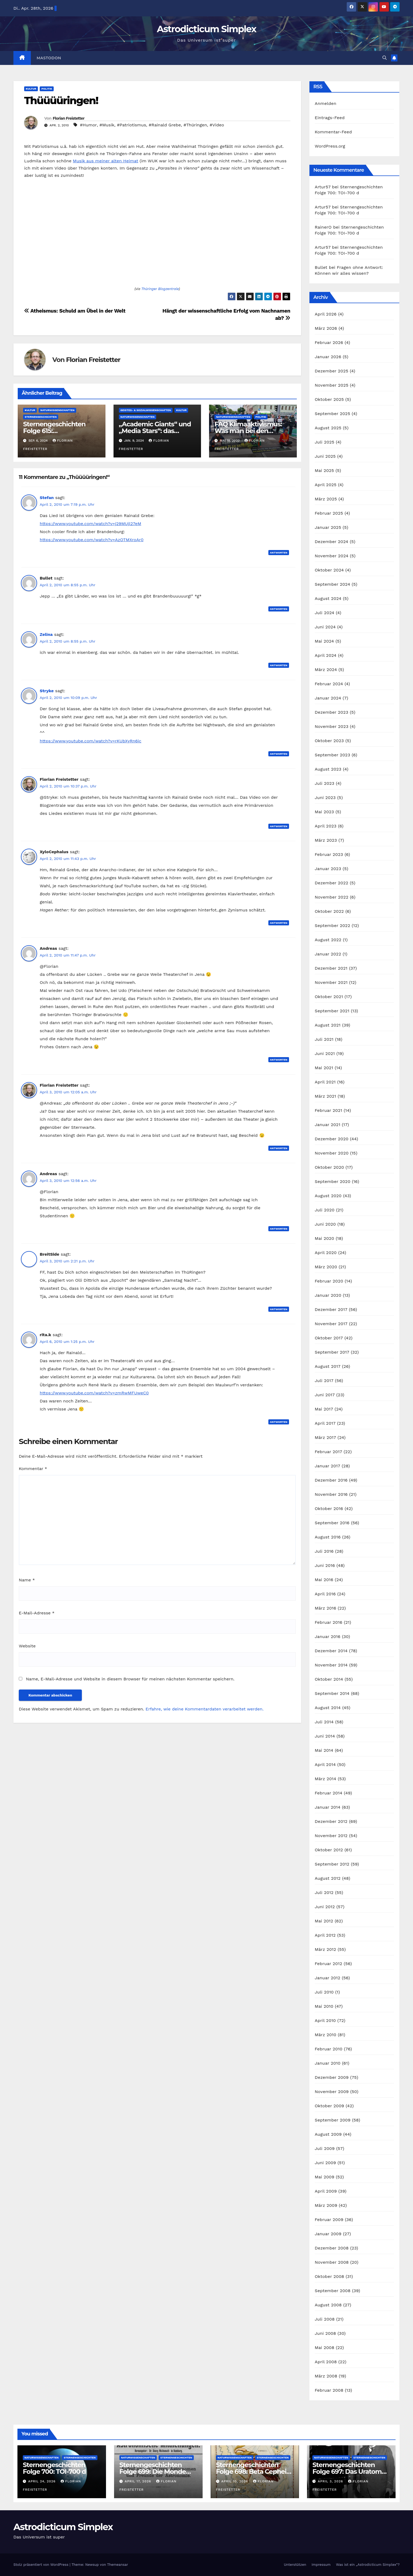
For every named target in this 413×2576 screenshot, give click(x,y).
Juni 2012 (325, 1906)
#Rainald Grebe (165, 124)
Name (27, 1579)
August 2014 (328, 1707)
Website (27, 1645)
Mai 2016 (324, 1579)
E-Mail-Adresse (36, 1612)
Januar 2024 (328, 698)
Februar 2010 (328, 2048)
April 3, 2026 (331, 2481)
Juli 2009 (325, 2148)
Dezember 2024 (331, 541)
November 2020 (332, 1153)
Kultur (31, 88)
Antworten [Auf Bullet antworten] (278, 608)
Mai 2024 (324, 641)
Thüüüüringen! (61, 100)
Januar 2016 (328, 1636)
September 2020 (332, 1181)
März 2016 (325, 1608)
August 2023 (328, 769)
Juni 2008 (325, 2333)
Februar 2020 (329, 1281)
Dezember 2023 (331, 712)
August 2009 (328, 2134)
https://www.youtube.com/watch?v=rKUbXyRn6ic (90, 740)
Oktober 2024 (329, 570)
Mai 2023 (324, 811)
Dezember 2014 (331, 1650)
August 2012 (328, 1878)
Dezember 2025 (331, 370)
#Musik (107, 124)
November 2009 (332, 2091)
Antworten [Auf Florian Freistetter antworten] (278, 826)
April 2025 (326, 484)
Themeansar (117, 2565)
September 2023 (332, 754)
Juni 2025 (325, 456)
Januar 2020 (328, 1295)
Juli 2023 (324, 783)
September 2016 (332, 1522)
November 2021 (331, 982)
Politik (46, 88)
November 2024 (331, 555)
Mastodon (49, 58)
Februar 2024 (329, 683)
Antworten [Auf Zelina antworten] (278, 665)
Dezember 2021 (331, 968)
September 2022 (332, 925)
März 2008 (326, 2376)
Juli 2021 (324, 1039)
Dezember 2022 (331, 882)
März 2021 (325, 1096)
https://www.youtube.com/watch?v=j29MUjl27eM (90, 523)
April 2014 (325, 1764)
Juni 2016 (325, 1565)
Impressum (321, 2565)
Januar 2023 (328, 868)
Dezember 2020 (332, 1138)
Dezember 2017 (331, 1309)
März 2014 (325, 1778)
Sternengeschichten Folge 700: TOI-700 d (54, 2468)
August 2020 (328, 1195)
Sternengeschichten (41, 416)
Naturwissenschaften (57, 410)
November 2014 (331, 1665)
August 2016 (328, 1537)
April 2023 (326, 826)
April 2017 (325, 1423)
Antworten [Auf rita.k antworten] (278, 1421)
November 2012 (331, 1835)
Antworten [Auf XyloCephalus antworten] (278, 922)
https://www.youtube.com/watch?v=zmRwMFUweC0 (94, 1392)
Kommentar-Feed (333, 131)
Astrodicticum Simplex (206, 29)
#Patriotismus (131, 124)
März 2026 (326, 328)
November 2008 (332, 2262)
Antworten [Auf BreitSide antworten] (278, 1309)
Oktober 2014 (329, 1679)
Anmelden (326, 103)
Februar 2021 (328, 1110)
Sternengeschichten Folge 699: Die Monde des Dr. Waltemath (152, 2471)
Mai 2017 (324, 1409)
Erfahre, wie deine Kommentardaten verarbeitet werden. (204, 1709)
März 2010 (325, 2034)
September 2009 (332, 2120)
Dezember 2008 (332, 2248)
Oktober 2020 (329, 1167)
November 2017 (331, 1323)
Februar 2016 (328, 1622)
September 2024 (332, 584)
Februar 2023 (329, 854)
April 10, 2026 (235, 2481)
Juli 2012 (324, 1892)
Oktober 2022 (329, 911)
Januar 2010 (328, 2063)
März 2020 (326, 1266)
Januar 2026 (328, 356)
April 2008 (326, 2361)
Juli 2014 (324, 1721)
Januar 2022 (328, 954)
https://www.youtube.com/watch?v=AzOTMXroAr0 (92, 539)
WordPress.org (330, 146)
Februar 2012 (328, 1963)
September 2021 (332, 1010)
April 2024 (326, 655)
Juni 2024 (325, 626)
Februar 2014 (328, 1792)
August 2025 (328, 427)
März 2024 (326, 669)
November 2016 (331, 1494)
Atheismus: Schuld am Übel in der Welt (74, 311)
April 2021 (325, 1081)
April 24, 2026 (42, 2481)
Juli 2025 (324, 442)
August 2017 (328, 1366)
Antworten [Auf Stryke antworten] (278, 753)
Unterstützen (295, 2565)
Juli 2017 (324, 1380)
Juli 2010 (324, 1992)
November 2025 (331, 385)
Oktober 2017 (329, 1337)
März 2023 (326, 840)
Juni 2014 (325, 1736)
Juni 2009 (325, 2162)
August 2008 (328, 2304)
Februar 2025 (329, 513)
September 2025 (332, 413)
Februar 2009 (329, 2219)
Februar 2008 (329, 2390)
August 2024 (328, 598)
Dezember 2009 (332, 2077)
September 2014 (332, 1693)
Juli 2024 (324, 612)
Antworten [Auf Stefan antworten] (278, 552)
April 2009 (326, 2191)
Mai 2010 (324, 2006)
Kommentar (33, 1468)
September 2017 (332, 1352)
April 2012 (325, 1935)
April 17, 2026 (138, 2481)
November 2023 (331, 726)
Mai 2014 (324, 1750)
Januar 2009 (328, 2233)
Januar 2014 (328, 1807)
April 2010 (325, 2020)
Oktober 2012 (329, 1849)
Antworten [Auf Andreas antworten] (278, 1059)
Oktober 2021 (329, 996)
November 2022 (331, 897)
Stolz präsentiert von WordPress (41, 2565)
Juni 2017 (325, 1394)
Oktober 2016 (329, 1508)
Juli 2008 (325, 2319)
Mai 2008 (324, 2347)
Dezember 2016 (331, 1480)
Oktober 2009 (329, 2105)
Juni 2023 (325, 797)
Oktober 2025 (329, 399)
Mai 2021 (324, 1067)
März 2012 (325, 1949)
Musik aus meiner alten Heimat (105, 160)
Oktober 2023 (329, 740)
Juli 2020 (325, 1209)
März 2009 (326, 2205)
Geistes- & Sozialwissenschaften (145, 410)
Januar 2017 (327, 1465)
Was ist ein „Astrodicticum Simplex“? (368, 2565)
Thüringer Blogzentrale (160, 289)
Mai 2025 (324, 470)
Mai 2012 (324, 1920)
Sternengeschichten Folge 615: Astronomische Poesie (57, 430)
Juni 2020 (325, 1224)
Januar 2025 (328, 527)
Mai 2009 (324, 2176)
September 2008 (332, 2290)
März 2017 (325, 1437)
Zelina (46, 634)
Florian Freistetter (68, 118)
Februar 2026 (329, 342)
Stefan (47, 497)
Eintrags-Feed (330, 117)
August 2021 (328, 1025)
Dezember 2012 (331, 1821)
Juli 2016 (324, 1551)
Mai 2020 (324, 1238)
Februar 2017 (328, 1451)
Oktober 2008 (329, 2276)
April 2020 (326, 1252)
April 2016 (325, 1593)
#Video (217, 124)
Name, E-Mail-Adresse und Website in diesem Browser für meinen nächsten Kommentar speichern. (130, 1678)
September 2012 (332, 1864)
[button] (384, 57)
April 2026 (326, 314)
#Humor (88, 124)
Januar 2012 (327, 1977)
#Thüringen (195, 124)
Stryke (47, 690)
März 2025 (326, 498)
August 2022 (328, 939)
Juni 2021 (325, 1053)
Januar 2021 (327, 1124)
